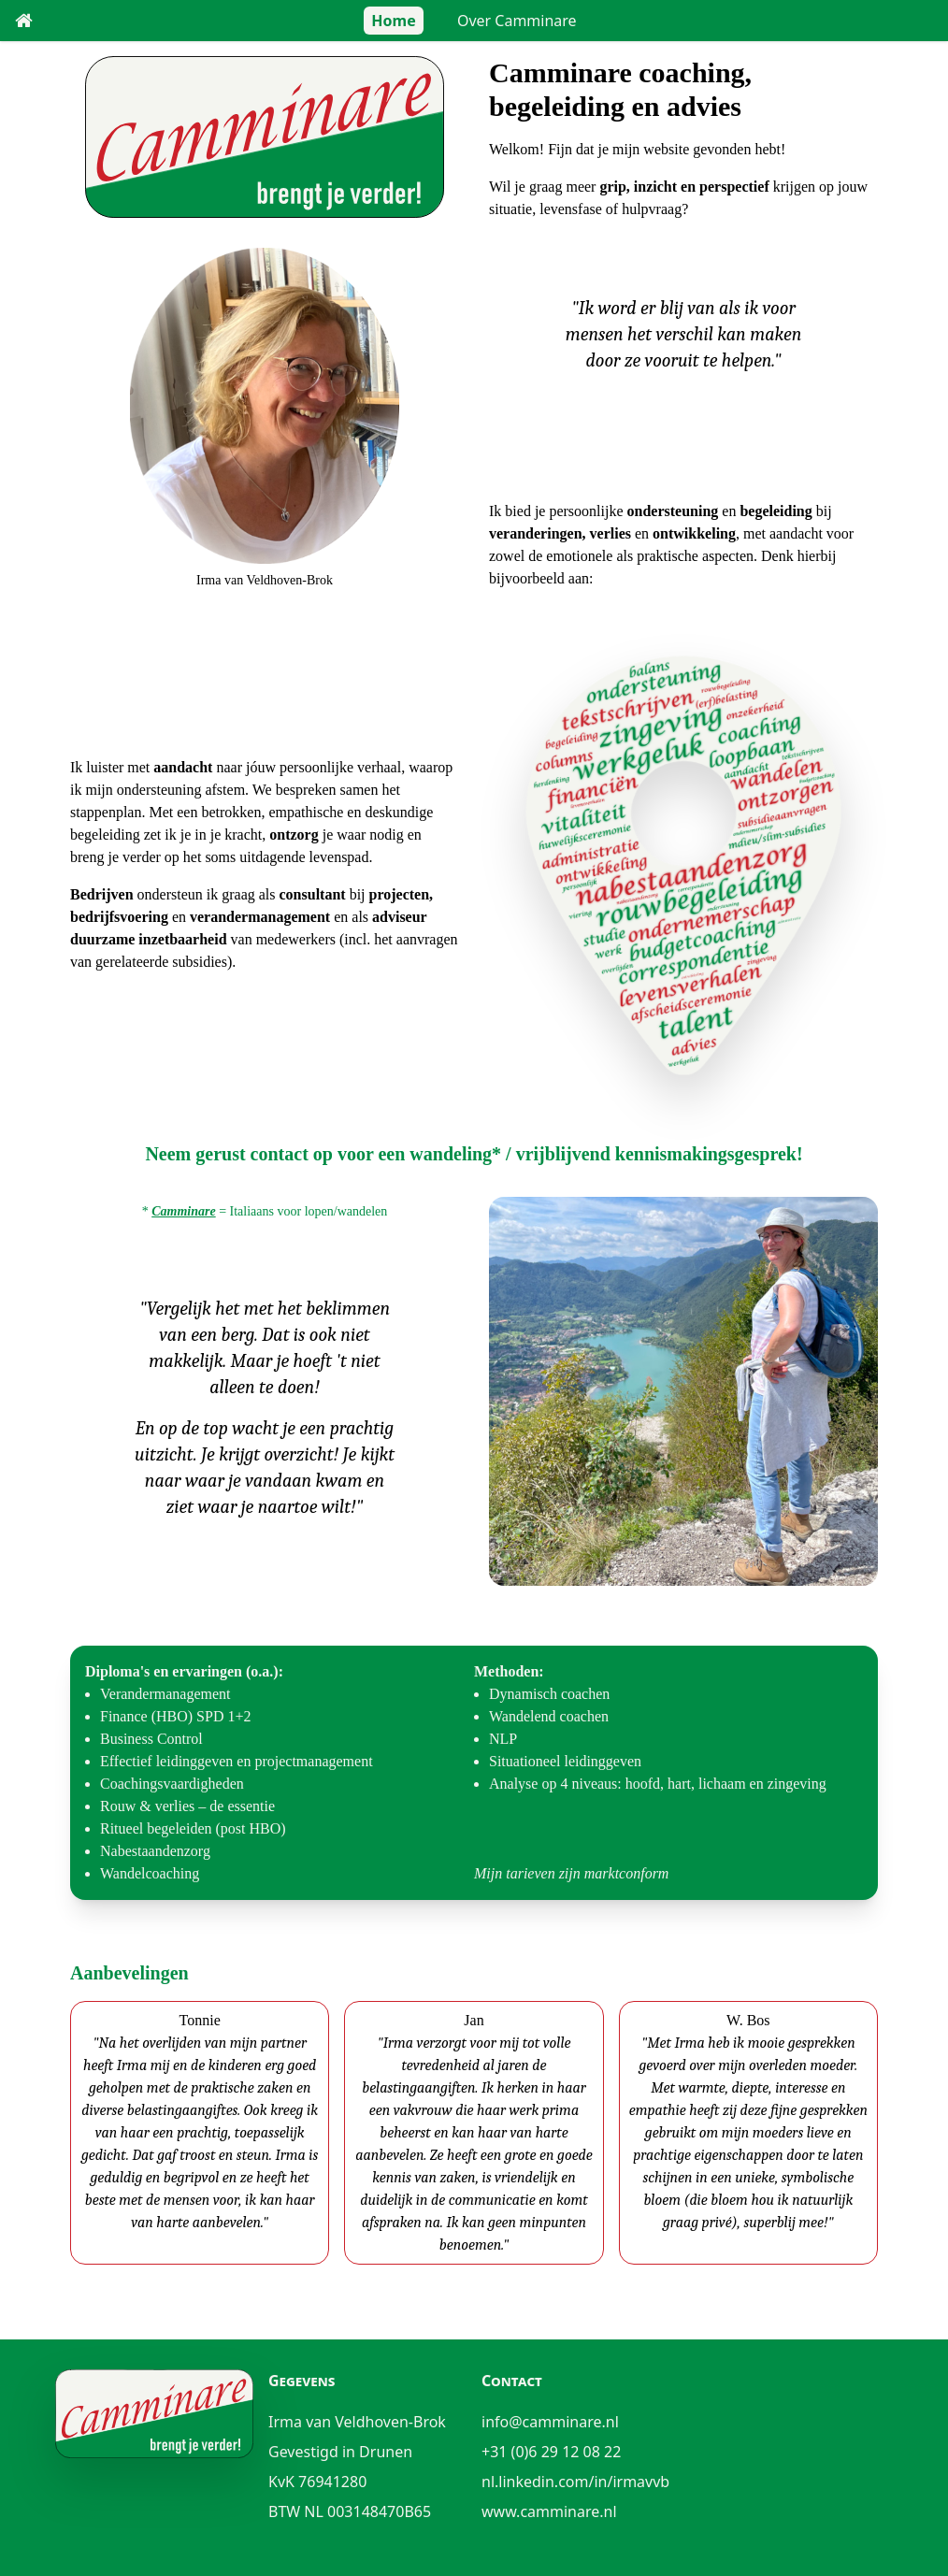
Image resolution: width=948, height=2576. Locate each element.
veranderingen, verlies (560, 533)
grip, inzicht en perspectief (683, 186)
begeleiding (776, 511)
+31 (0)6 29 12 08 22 (551, 2451)
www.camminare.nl (549, 2511)
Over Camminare (517, 20)
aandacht (182, 767)
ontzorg (293, 834)
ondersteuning (673, 511)
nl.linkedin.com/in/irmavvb (575, 2481)
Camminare (183, 1211)
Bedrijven (102, 894)
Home (393, 20)
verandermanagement (260, 917)
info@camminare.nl (550, 2421)
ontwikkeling (694, 533)
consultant (313, 894)
